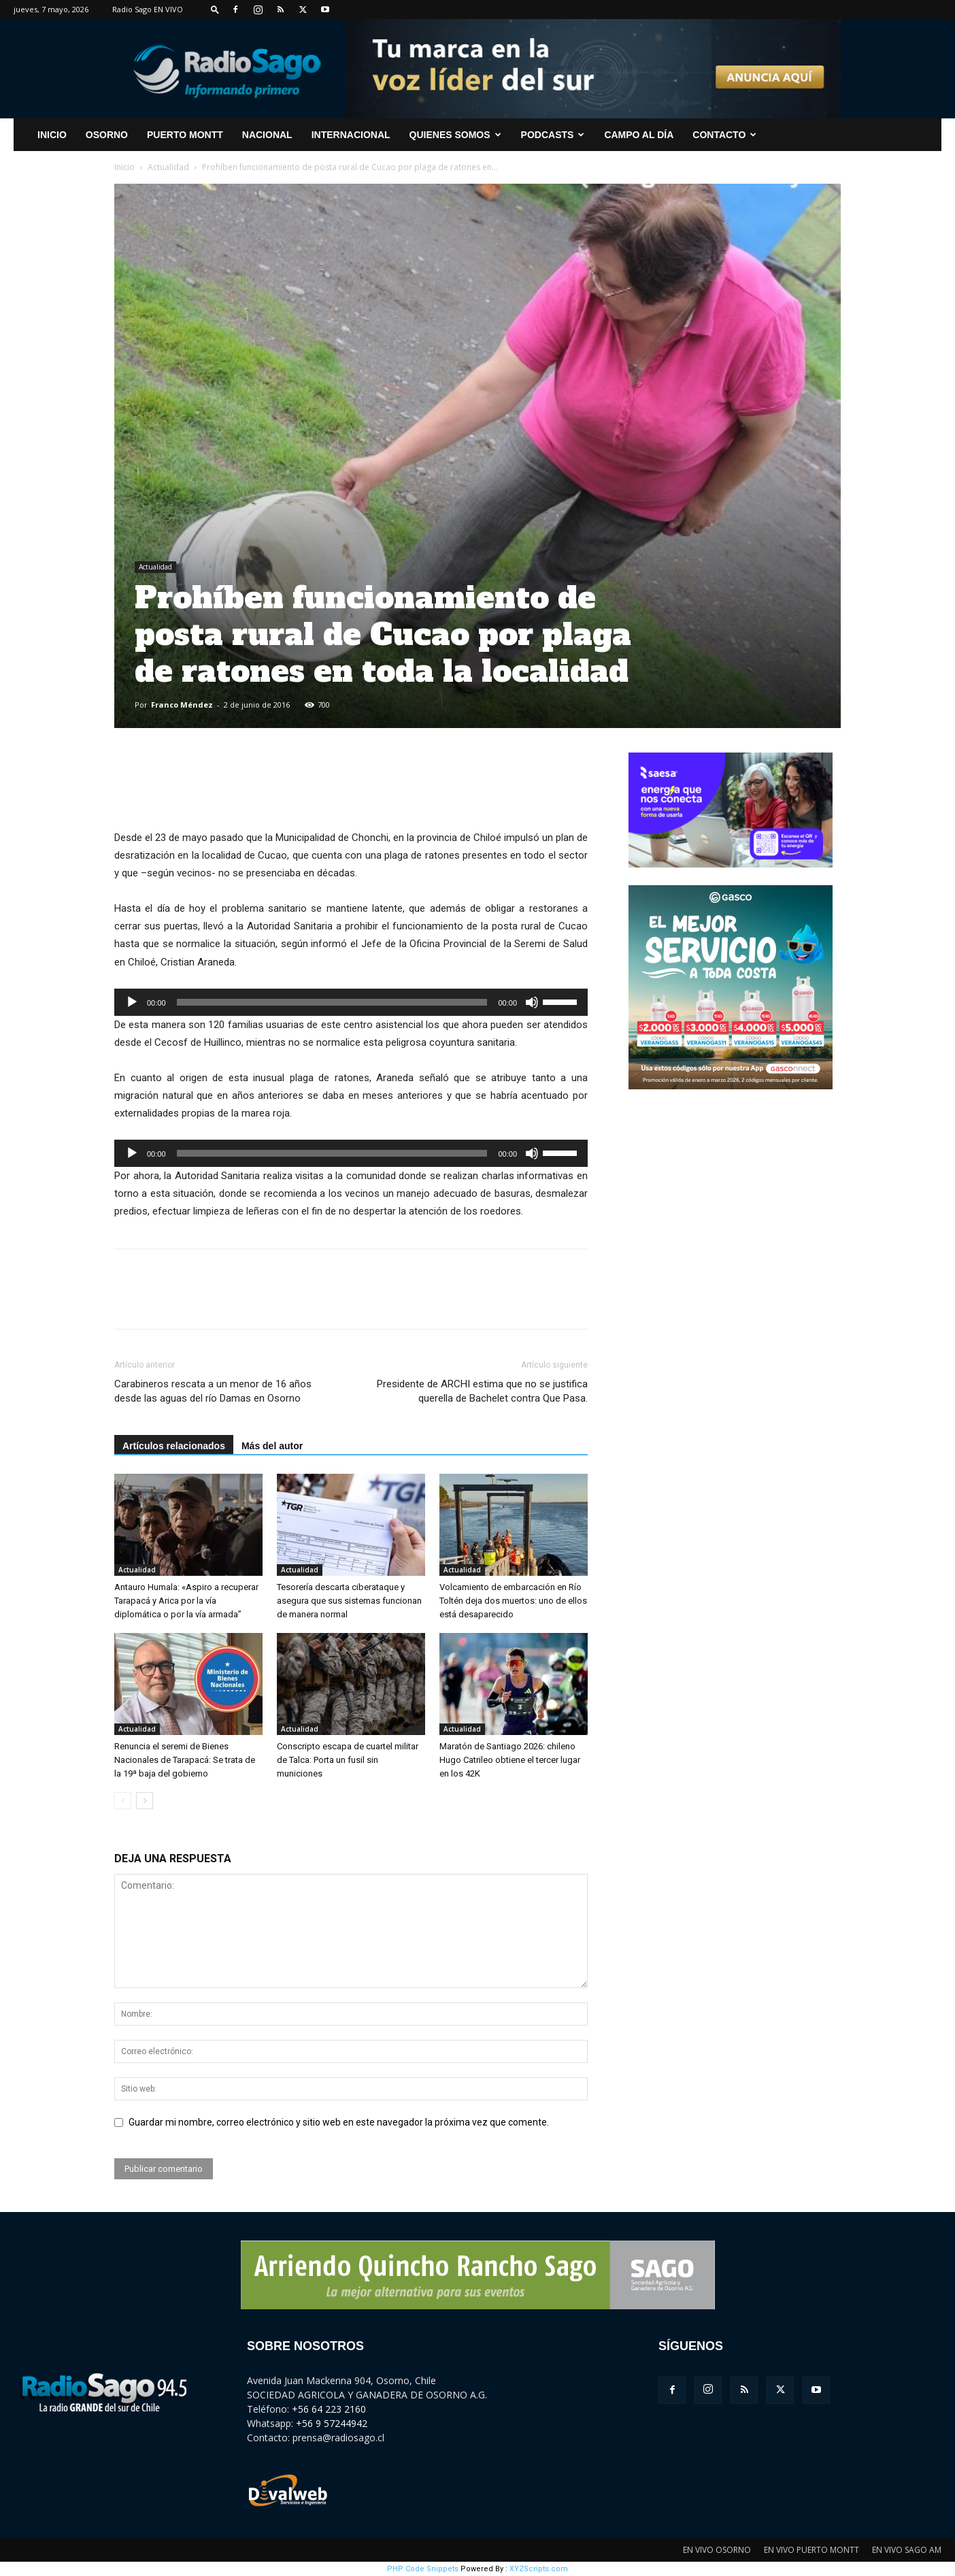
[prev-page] (122, 1800)
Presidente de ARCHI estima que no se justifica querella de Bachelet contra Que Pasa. (482, 1391)
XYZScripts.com (538, 2568)
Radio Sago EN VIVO (147, 9)
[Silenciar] (532, 1002)
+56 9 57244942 (331, 2423)
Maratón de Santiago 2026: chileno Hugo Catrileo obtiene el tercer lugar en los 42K (509, 1760)
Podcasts (553, 134)
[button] (215, 9)
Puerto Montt (185, 134)
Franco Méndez (182, 704)
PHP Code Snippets (422, 2568)
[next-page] (144, 1800)
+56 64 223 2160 (329, 2408)
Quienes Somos (455, 134)
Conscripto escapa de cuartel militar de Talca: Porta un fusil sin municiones (347, 1760)
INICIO (52, 134)
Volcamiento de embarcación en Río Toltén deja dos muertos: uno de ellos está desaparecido (513, 1600)
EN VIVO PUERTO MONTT (811, 2550)
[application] (351, 1002)
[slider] (332, 1002)
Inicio (124, 167)
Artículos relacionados (173, 1445)
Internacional (351, 134)
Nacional (267, 134)
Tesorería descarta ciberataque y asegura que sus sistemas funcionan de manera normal (349, 1600)
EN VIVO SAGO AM (906, 2550)
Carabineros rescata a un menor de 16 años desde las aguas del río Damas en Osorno (213, 1391)
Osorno (107, 134)
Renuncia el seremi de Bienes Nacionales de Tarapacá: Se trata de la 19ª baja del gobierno (184, 1760)
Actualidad (168, 167)
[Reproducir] (132, 1002)
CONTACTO (724, 134)
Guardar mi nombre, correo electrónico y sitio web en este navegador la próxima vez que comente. (339, 2122)
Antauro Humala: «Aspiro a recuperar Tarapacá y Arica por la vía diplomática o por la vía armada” (186, 1600)
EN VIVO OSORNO (717, 2550)
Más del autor (272, 1445)
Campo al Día (638, 134)
